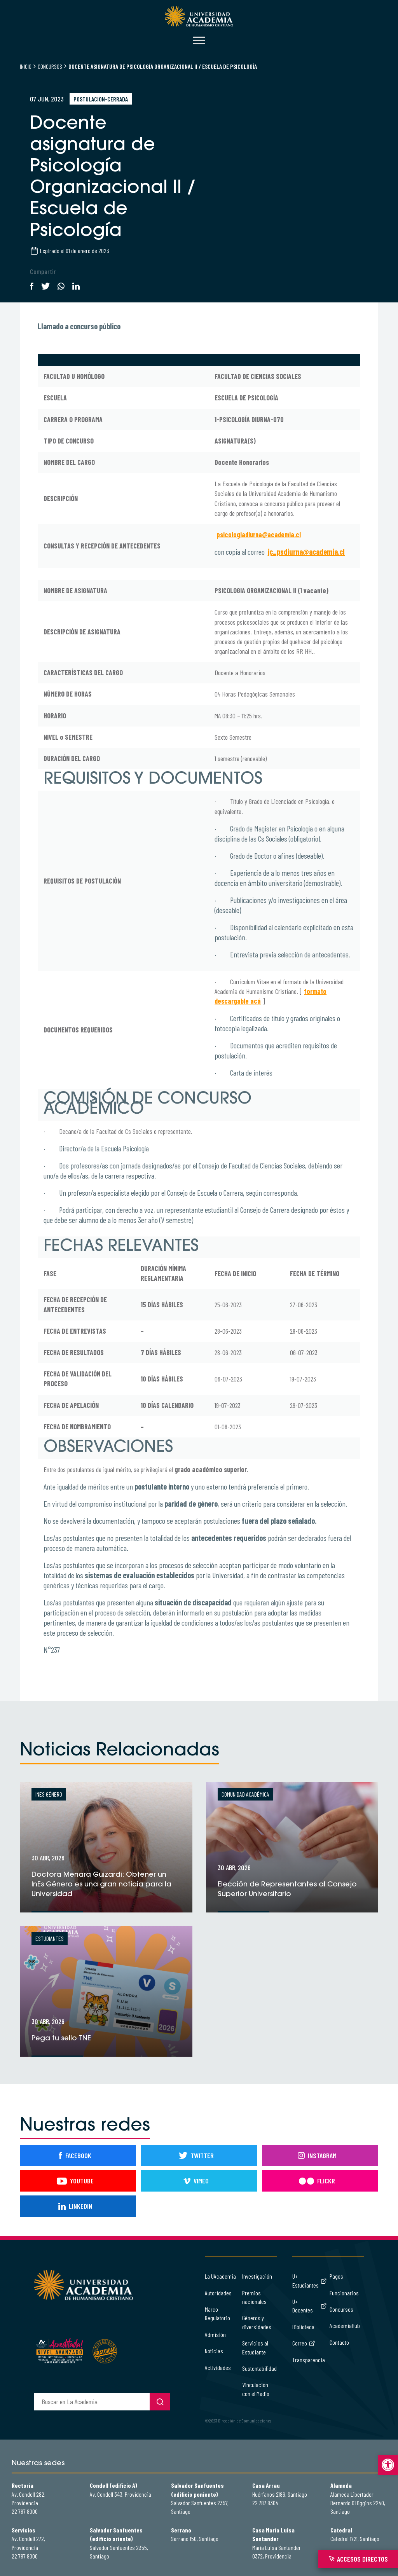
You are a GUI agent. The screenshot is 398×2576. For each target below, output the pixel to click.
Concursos (50, 66)
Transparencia (308, 2359)
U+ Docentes (309, 2306)
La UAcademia (220, 2276)
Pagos (336, 2276)
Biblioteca (303, 2326)
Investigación (257, 2276)
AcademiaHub (345, 2325)
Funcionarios (344, 2293)
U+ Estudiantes (309, 2280)
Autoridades (218, 2293)
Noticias (214, 2350)
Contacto (339, 2342)
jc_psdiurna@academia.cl (306, 551)
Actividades (218, 2367)
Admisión (215, 2334)
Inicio (25, 66)
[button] (388, 2465)
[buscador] (92, 2401)
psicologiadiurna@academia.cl (258, 534)
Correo (303, 2343)
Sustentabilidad (259, 2368)
